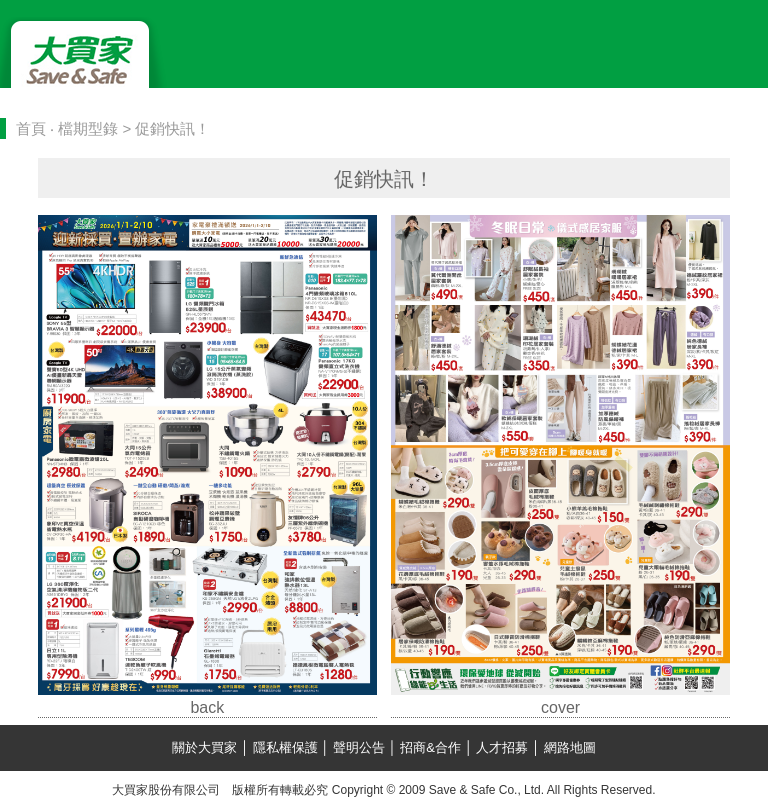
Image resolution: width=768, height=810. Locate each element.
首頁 (31, 128)
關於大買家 (206, 747)
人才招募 (502, 747)
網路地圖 (568, 747)
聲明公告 (358, 747)
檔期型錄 (88, 128)
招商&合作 (431, 747)
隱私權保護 (285, 747)
